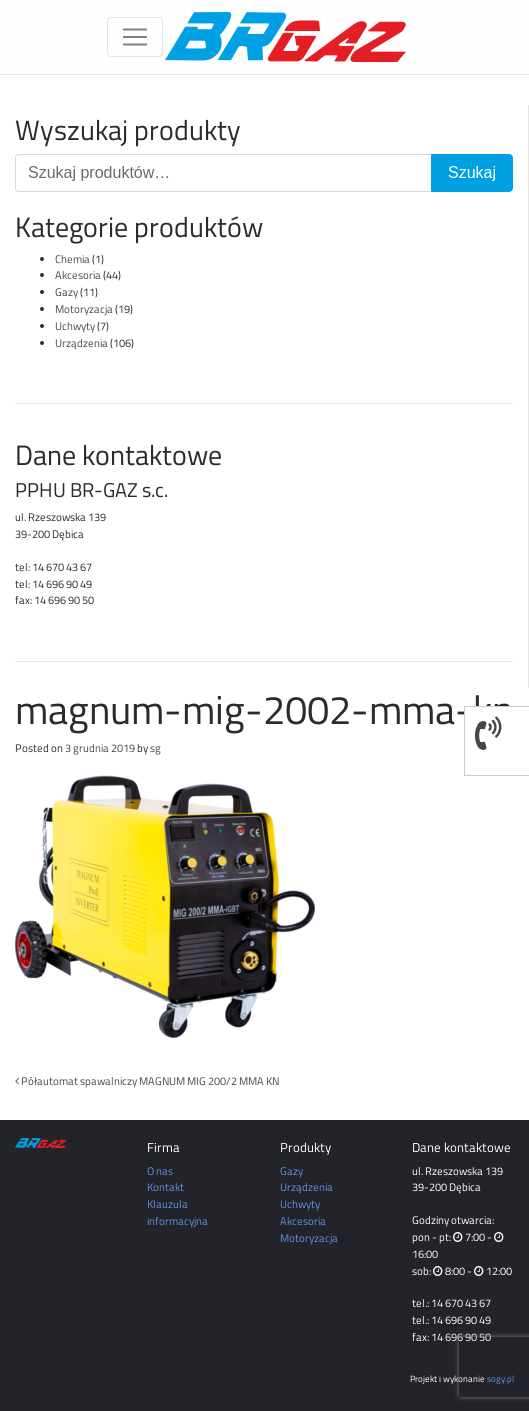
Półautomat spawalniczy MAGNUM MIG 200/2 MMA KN (147, 1080)
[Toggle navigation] (135, 37)
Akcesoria (78, 274)
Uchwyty (75, 325)
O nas (160, 1170)
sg (155, 747)
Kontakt (165, 1186)
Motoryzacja (84, 308)
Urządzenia (81, 342)
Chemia (72, 258)
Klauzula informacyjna (177, 1212)
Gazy (66, 291)
